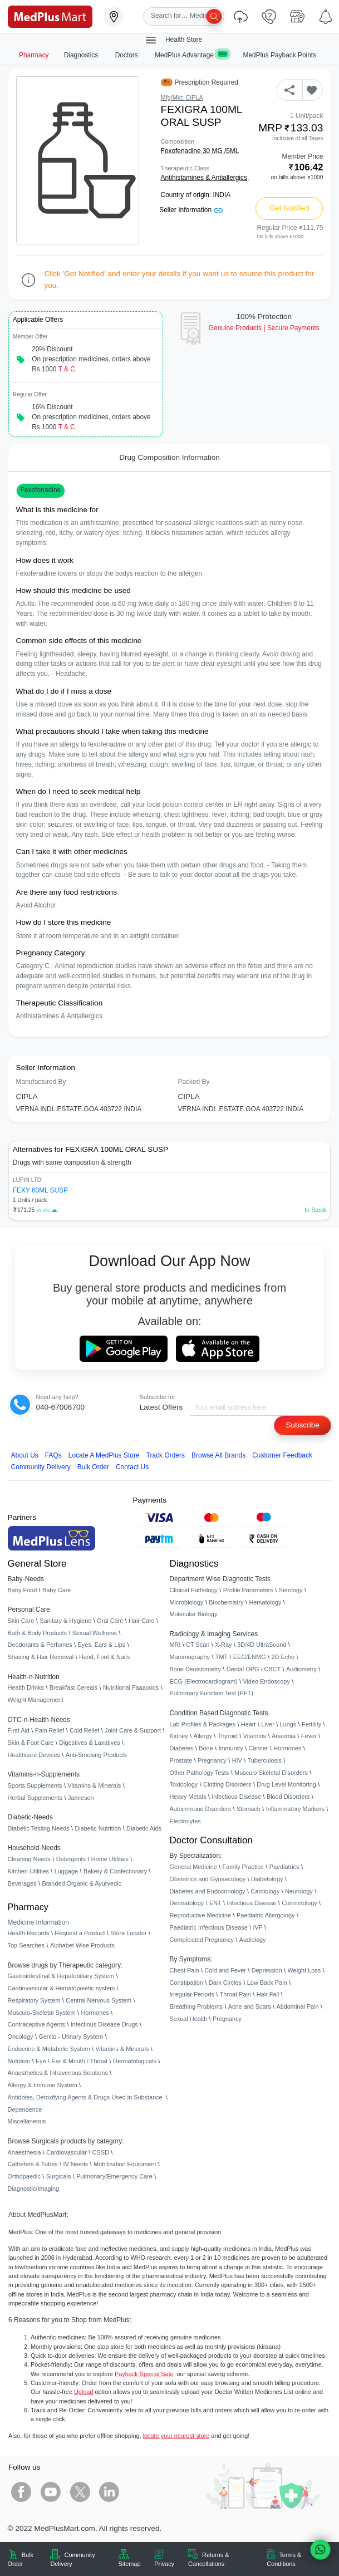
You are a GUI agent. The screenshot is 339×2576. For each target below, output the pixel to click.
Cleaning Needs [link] (29, 1859)
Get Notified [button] (289, 208)
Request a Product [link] (80, 1933)
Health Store (173, 40)
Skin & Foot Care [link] (31, 1742)
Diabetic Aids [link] (143, 1828)
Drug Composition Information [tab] (169, 457)
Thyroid (228, 1736)
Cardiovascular (66, 2152)
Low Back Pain (267, 1982)
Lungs (288, 1724)
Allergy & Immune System (42, 2085)
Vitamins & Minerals (122, 2048)
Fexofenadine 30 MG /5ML (200, 151)
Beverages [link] (22, 1883)
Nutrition (19, 2061)
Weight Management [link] (35, 1699)
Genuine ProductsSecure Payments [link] (264, 328)
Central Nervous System (98, 2000)
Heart (248, 1724)
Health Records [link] (29, 1933)
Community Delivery (41, 1467)
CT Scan (197, 1644)
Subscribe (303, 1425)
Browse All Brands (218, 1455)
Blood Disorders (288, 1796)
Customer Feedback (282, 1455)
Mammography (190, 1656)
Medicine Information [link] (38, 1922)
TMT (221, 1656)
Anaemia (284, 1736)
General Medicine (193, 1866)
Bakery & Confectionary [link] (115, 1871)
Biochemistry (226, 1602)
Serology (291, 1590)
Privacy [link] (164, 2563)
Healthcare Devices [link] (34, 1754)
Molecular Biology (194, 1614)
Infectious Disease (236, 1796)
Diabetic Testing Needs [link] (39, 1828)
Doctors (127, 55)
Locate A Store (104, 1455)
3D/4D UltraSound (261, 1644)
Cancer (258, 1748)
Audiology (252, 1939)
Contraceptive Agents (36, 2024)
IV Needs (75, 2164)
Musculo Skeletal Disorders (271, 1772)
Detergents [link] (71, 1859)
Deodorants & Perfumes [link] (40, 1644)
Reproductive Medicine (201, 1915)
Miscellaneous (27, 2121)
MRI (175, 1644)
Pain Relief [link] (50, 1730)
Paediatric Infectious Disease (209, 1927)
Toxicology (184, 1784)
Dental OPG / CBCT (254, 1669)
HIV (237, 1760)
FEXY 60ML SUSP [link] (40, 1190)
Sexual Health (189, 2018)
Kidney (179, 1736)
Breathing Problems (196, 2006)
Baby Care (56, 1590)
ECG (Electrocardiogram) (204, 1681)
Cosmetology (299, 1903)
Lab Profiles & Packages (202, 1724)
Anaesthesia (24, 2152)
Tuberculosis (265, 1760)
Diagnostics (82, 55)
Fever (309, 1736)
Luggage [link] (66, 1871)
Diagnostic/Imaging (34, 2188)
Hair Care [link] (142, 1620)
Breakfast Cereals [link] (73, 1687)
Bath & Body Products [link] (37, 1633)
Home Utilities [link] (110, 1859)
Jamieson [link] (81, 1797)
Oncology (20, 2036)
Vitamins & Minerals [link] (94, 1785)
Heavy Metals (188, 1796)
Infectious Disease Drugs (104, 2024)
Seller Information (190, 210)
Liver (267, 1724)
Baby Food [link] (22, 1590)
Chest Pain (184, 1970)
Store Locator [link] (128, 1933)
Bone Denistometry (195, 1669)
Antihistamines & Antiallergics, (205, 177)
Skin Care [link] (21, 1620)
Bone (206, 1748)
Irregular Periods (192, 1994)
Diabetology (267, 1879)
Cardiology (264, 1891)
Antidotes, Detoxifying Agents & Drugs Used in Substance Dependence (85, 2103)
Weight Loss (304, 1970)
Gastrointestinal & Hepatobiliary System (61, 1976)
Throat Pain (235, 1994)
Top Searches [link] (26, 1945)
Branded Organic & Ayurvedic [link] (81, 1883)
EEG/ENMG (249, 1656)
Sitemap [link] (130, 2563)
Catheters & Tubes (33, 2164)
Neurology (299, 1891)
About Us (24, 1455)
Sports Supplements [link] (35, 1785)
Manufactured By (41, 1082)
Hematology (265, 1602)
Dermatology (187, 1903)
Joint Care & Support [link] (133, 1730)
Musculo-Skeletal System (42, 2012)
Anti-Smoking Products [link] (96, 1754)
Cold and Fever (225, 1970)
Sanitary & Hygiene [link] (65, 1620)
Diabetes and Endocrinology (207, 1891)
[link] (50, 16)
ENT (215, 1903)
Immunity (230, 1748)
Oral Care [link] (110, 1620)
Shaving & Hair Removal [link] (40, 1656)
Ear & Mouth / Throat (79, 2061)
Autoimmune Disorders (201, 1808)
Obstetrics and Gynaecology (208, 1879)
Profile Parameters (248, 1590)
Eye (41, 2061)
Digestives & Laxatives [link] (89, 1742)
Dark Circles (225, 1982)
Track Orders (165, 1455)
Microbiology (187, 1602)
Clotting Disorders (227, 1784)
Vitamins (255, 1736)
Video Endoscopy (266, 1681)
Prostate (181, 1760)
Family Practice (243, 1866)
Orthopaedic (24, 2176)
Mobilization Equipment (125, 2164)
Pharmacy (34, 55)
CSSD (100, 2152)
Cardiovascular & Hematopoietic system (61, 1988)
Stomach (249, 1808)
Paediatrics (284, 1866)
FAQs (53, 1455)
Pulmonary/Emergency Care (114, 2176)
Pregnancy (212, 1760)
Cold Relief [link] (84, 1730)
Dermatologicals (134, 2061)
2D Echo (282, 1656)
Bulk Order (93, 1467)
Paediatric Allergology (266, 1915)
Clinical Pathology (194, 1590)
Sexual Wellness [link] (94, 1633)
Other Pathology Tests (199, 1772)
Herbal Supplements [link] (35, 1797)
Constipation (186, 1982)
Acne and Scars (249, 2006)
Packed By (194, 1082)
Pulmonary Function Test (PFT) (211, 1693)
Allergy (203, 1736)
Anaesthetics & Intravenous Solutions (58, 2072)
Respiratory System (34, 2000)
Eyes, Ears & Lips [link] (101, 1644)
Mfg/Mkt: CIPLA (182, 97)
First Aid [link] (19, 1730)
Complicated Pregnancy (202, 1939)
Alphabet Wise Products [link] (82, 1945)
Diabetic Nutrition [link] (98, 1828)
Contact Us (132, 1467)
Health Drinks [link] (26, 1687)
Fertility (311, 1724)
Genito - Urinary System (70, 2036)
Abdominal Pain (297, 2006)
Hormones (95, 2012)
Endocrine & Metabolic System (49, 2048)
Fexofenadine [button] (41, 490)
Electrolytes (185, 1821)
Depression (267, 1970)
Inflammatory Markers (295, 1808)
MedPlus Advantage (191, 55)
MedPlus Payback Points (280, 55)
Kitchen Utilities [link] (28, 1871)
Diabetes (182, 1748)
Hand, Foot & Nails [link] (104, 1656)
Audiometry (301, 1669)
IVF (258, 1927)
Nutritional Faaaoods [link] (131, 1687)
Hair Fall (268, 1994)
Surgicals (58, 2176)
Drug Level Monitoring (286, 1784)
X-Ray (223, 1644)
